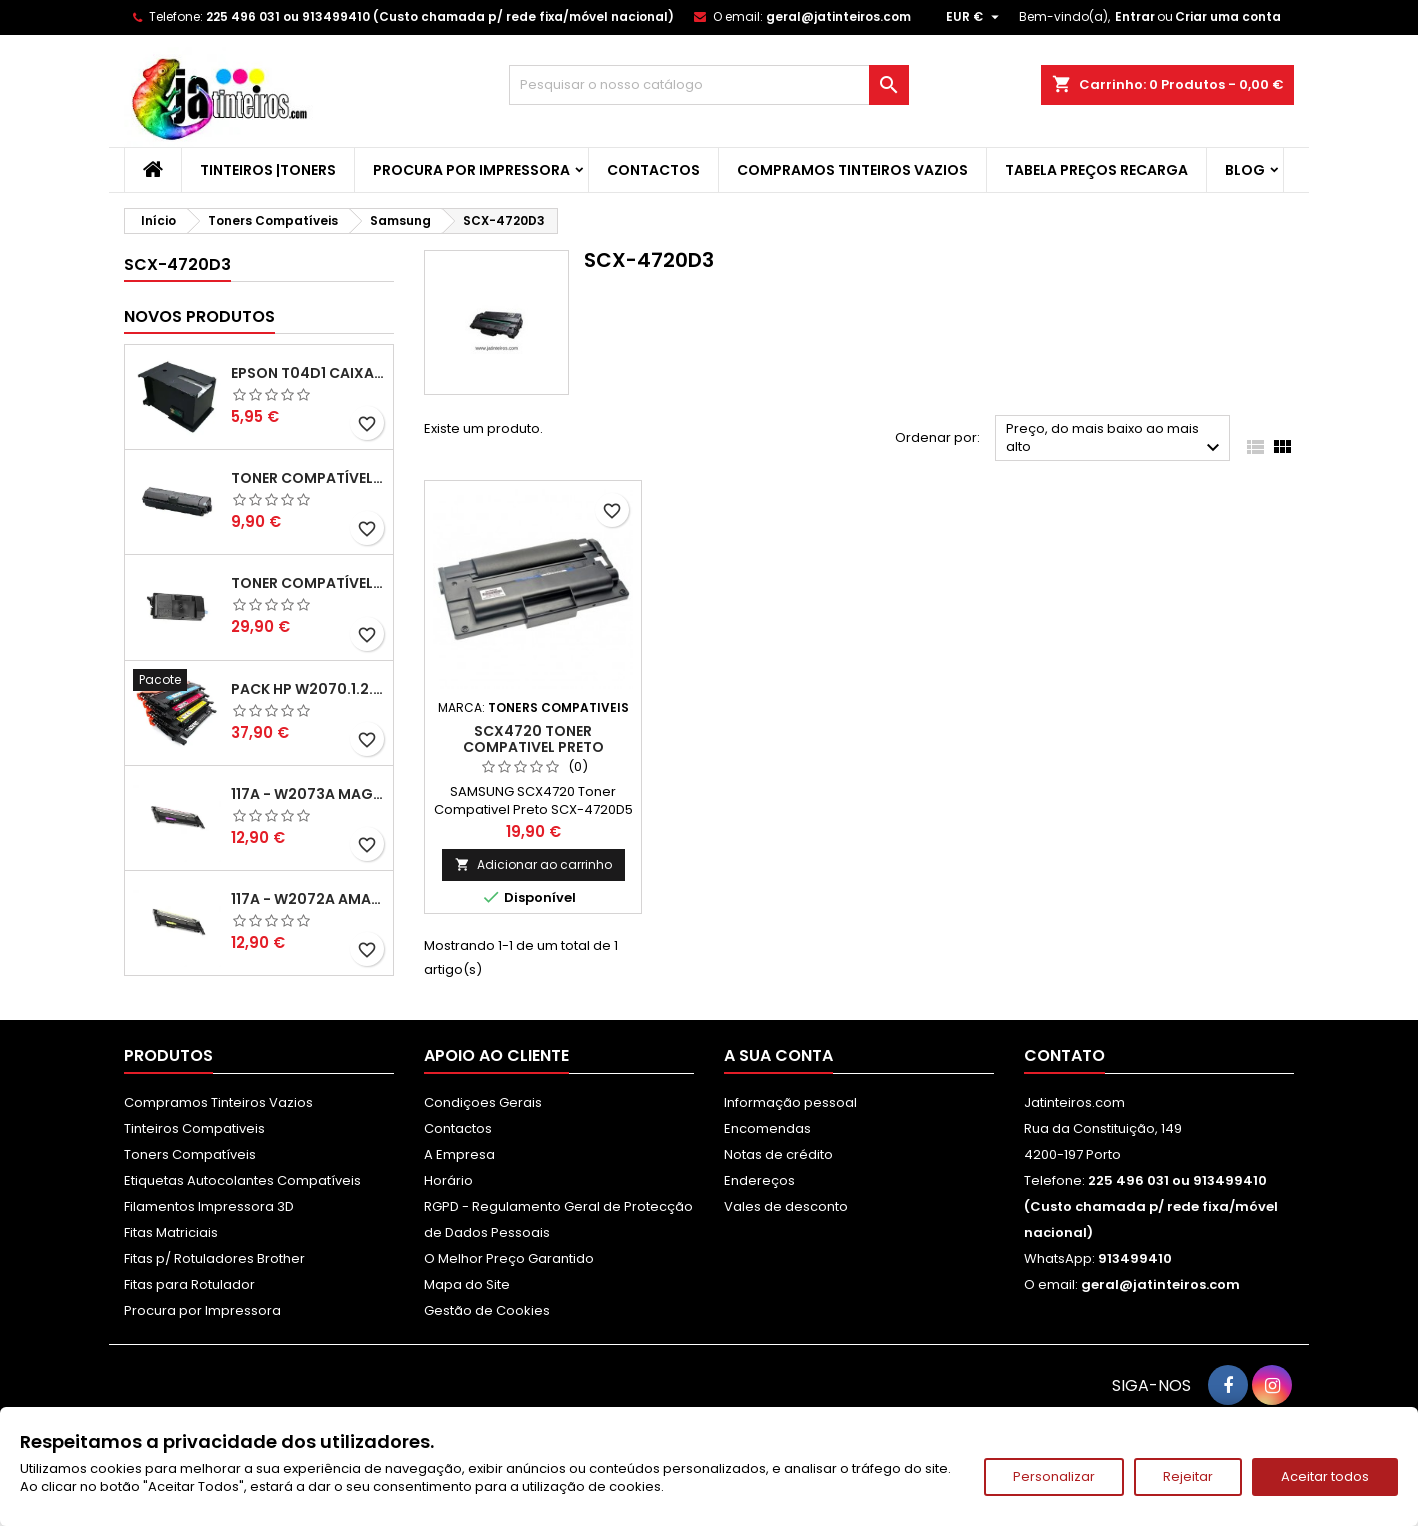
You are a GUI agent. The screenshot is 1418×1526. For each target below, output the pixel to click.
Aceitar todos (1325, 1476)
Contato (1064, 1055)
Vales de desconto (786, 1206)
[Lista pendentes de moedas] (975, 17)
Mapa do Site (467, 1284)
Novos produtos (199, 316)
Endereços (759, 1180)
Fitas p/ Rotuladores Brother (214, 1258)
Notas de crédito (778, 1154)
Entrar (1135, 16)
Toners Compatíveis (190, 1154)
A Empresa (459, 1154)
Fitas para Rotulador (189, 1284)
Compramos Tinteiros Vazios (852, 170)
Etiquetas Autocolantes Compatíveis (242, 1180)
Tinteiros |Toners (268, 170)
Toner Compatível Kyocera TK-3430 (308, 583)
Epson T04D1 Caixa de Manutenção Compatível (308, 373)
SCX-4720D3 (177, 264)
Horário (448, 1180)
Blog (1245, 170)
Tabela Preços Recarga (1096, 170)
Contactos (653, 170)
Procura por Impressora (471, 170)
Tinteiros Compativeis (194, 1128)
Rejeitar (1188, 1476)
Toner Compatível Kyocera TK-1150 (308, 478)
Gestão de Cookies (487, 1310)
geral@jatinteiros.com (838, 16)
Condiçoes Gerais (483, 1102)
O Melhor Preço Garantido (509, 1258)
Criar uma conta (1228, 16)
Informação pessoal (790, 1102)
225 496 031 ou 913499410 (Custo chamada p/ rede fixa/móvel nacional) (440, 16)
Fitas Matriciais (171, 1232)
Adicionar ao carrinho (533, 864)
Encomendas (767, 1128)
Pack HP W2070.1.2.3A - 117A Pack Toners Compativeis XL (308, 689)
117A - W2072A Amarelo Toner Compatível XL (308, 899)
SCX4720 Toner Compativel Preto (533, 739)
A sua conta (778, 1055)
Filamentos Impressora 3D (209, 1206)
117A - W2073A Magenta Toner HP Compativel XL (308, 794)
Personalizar (1054, 1476)
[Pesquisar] (709, 85)
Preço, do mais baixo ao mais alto (1115, 439)
